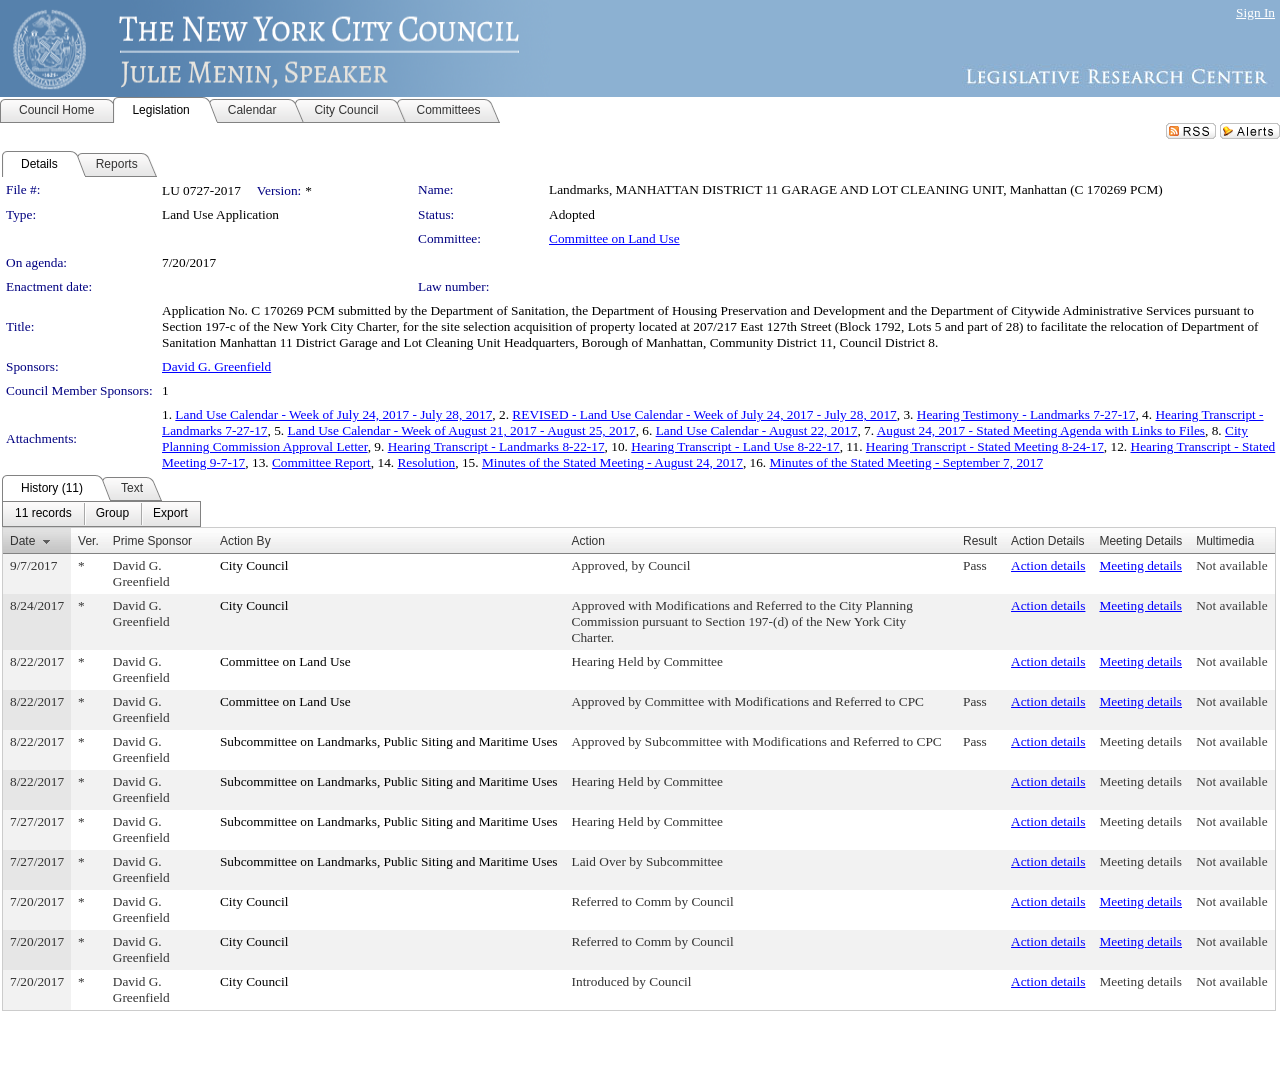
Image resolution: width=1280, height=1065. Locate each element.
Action (588, 541)
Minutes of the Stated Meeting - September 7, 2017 (907, 462)
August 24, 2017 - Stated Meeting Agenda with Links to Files (1041, 430)
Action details (1048, 565)
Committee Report (321, 462)
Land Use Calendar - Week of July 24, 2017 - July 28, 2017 (333, 414)
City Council (254, 565)
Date (22, 541)
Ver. (88, 541)
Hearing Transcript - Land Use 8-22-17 (735, 446)
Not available (1231, 565)
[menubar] (101, 514)
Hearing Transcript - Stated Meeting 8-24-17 (985, 446)
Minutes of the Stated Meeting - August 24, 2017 (612, 462)
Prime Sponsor (152, 541)
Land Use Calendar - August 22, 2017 (757, 430)
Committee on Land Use (614, 238)
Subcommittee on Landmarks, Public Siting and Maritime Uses (389, 741)
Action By (245, 541)
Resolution (426, 462)
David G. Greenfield (216, 366)
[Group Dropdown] (112, 514)
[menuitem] (43, 514)
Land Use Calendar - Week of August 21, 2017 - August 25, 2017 (462, 430)
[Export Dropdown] (170, 514)
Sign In (1255, 12)
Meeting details (1140, 565)
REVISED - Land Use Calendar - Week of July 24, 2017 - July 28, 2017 (704, 414)
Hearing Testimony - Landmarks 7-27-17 (1026, 414)
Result (980, 541)
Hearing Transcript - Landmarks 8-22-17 (496, 446)
